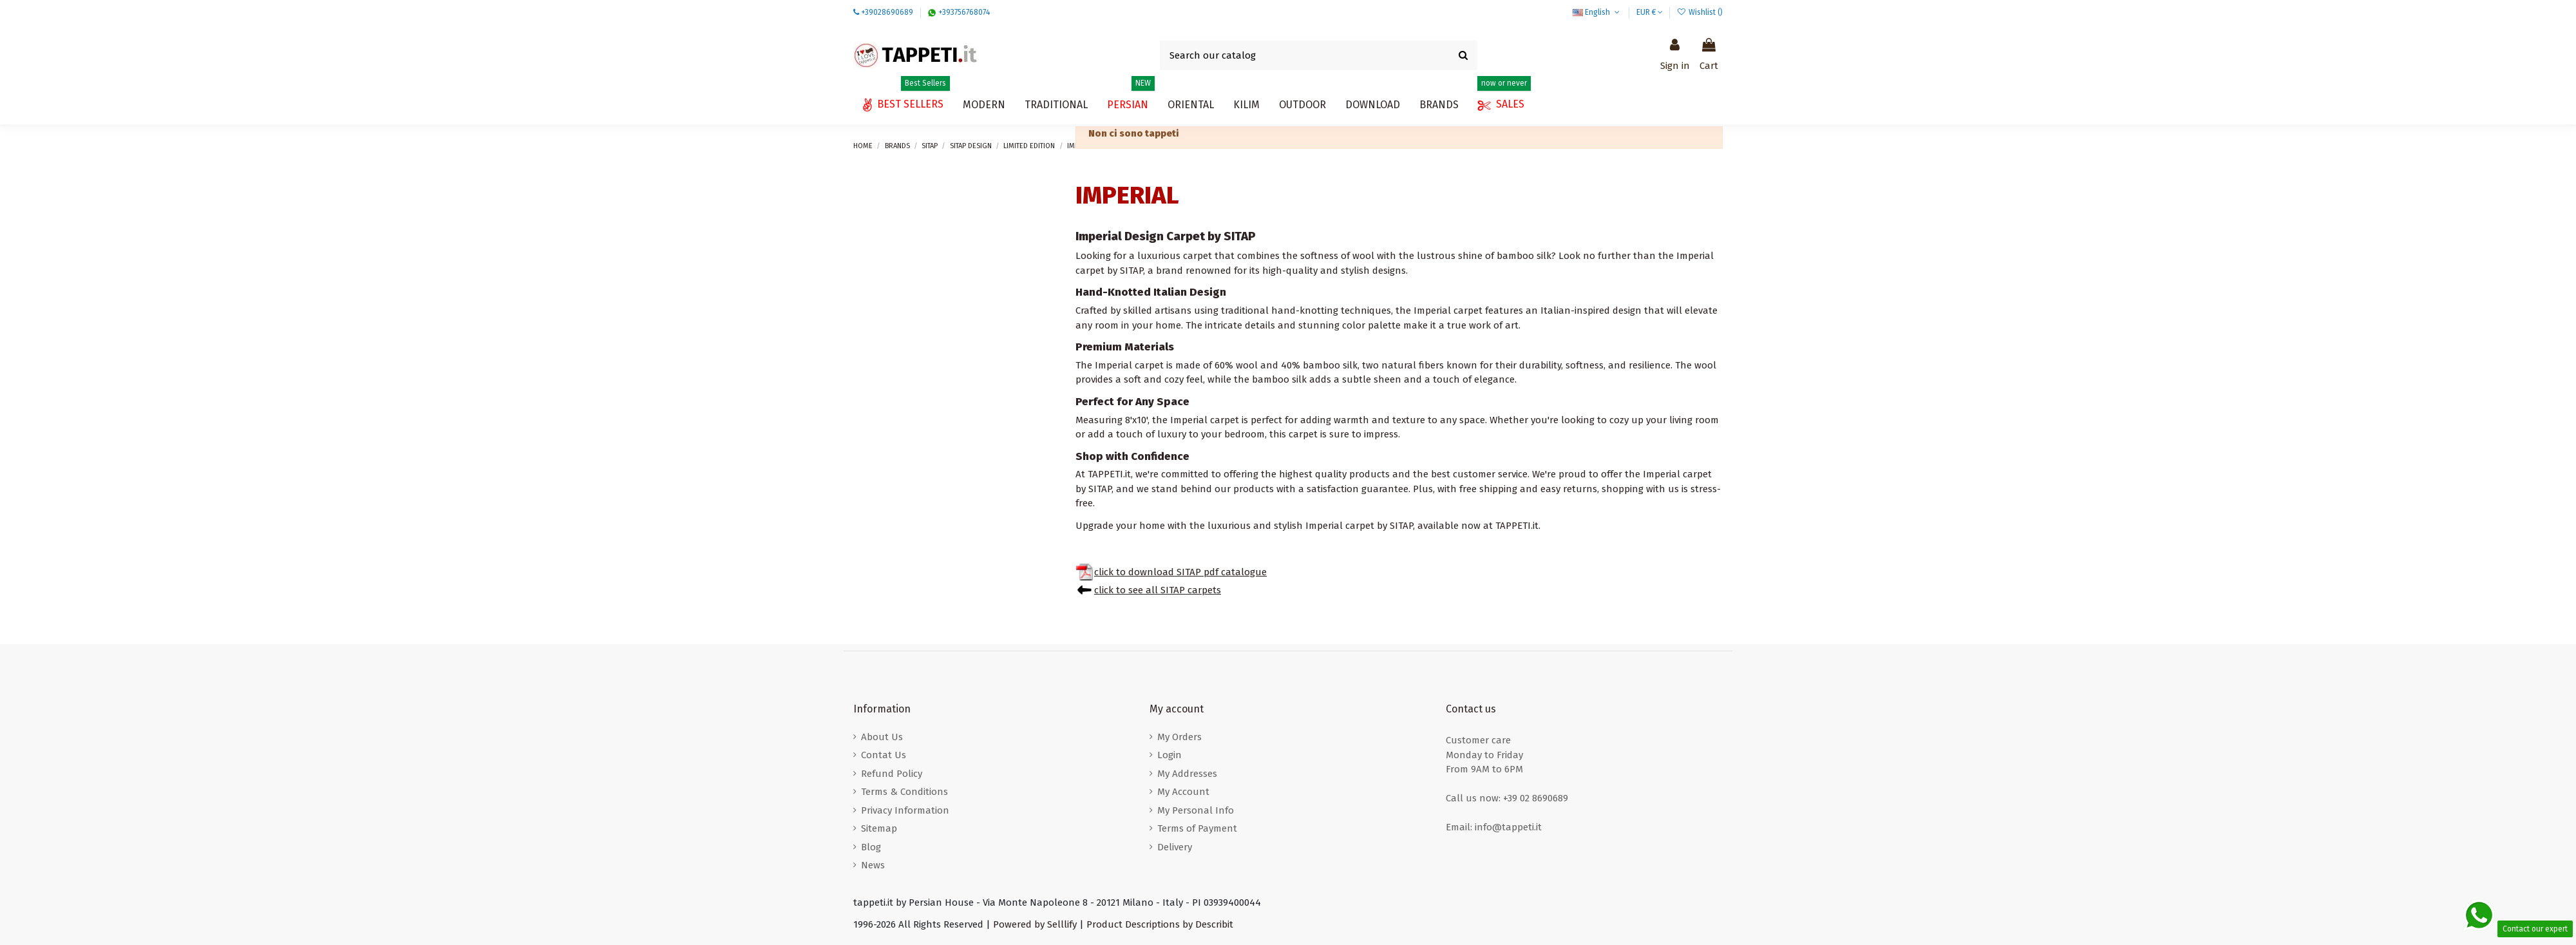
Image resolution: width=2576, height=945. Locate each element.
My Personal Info (1195, 810)
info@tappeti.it (1508, 827)
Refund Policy (891, 773)
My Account (1183, 791)
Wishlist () (1700, 12)
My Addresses (1187, 773)
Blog (871, 847)
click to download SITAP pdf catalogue (1180, 572)
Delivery (1174, 847)
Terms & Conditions (904, 791)
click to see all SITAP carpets (1157, 590)
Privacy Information (905, 810)
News (873, 865)
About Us (882, 737)
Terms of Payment (1197, 828)
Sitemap (879, 828)
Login (1169, 755)
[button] (1373, 105)
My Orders (1179, 737)
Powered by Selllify (1035, 924)
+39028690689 (887, 12)
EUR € (1649, 12)
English (1597, 12)
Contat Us (883, 755)
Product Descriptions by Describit (1159, 924)
